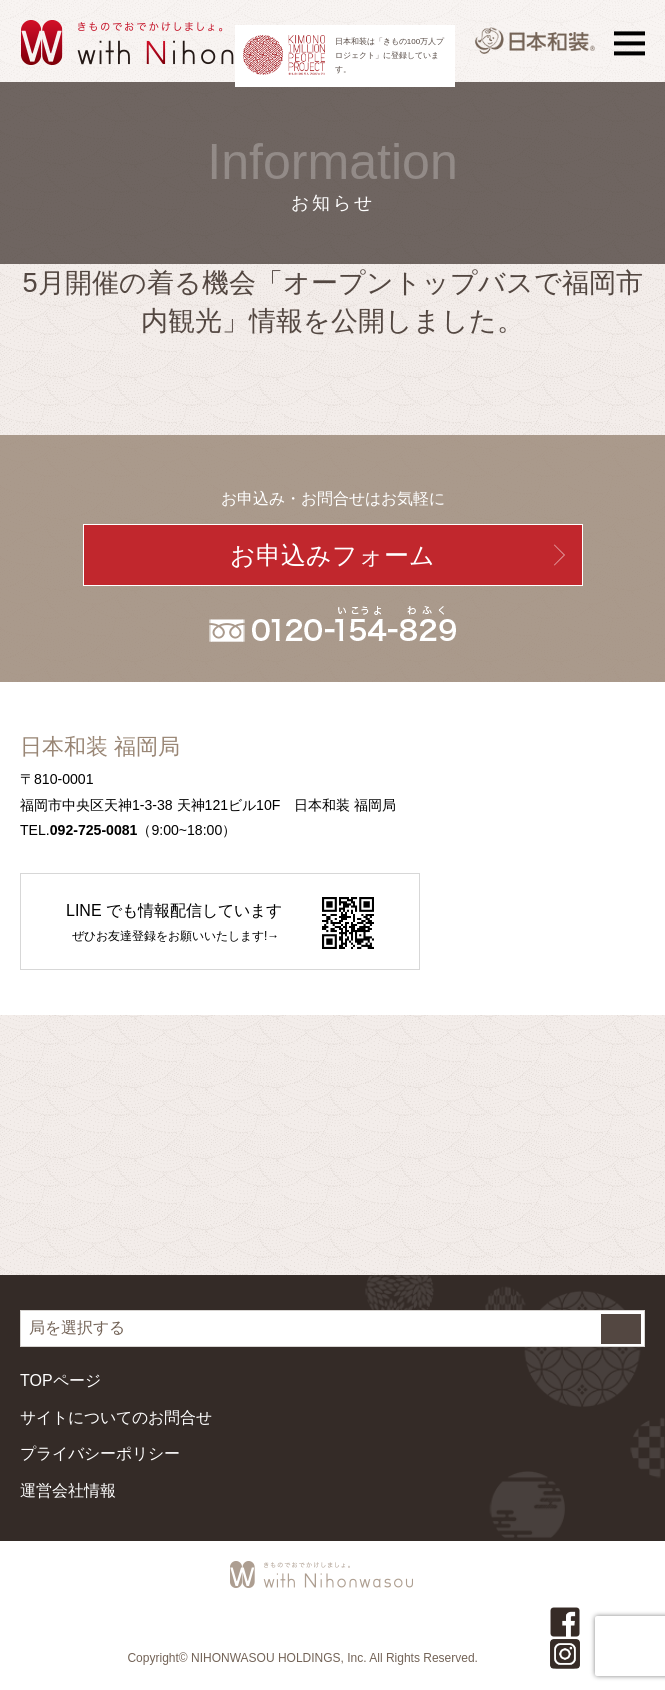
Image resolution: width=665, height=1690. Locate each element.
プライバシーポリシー (100, 1453)
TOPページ (60, 1380)
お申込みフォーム (332, 555)
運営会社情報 (68, 1490)
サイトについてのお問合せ (116, 1417)
